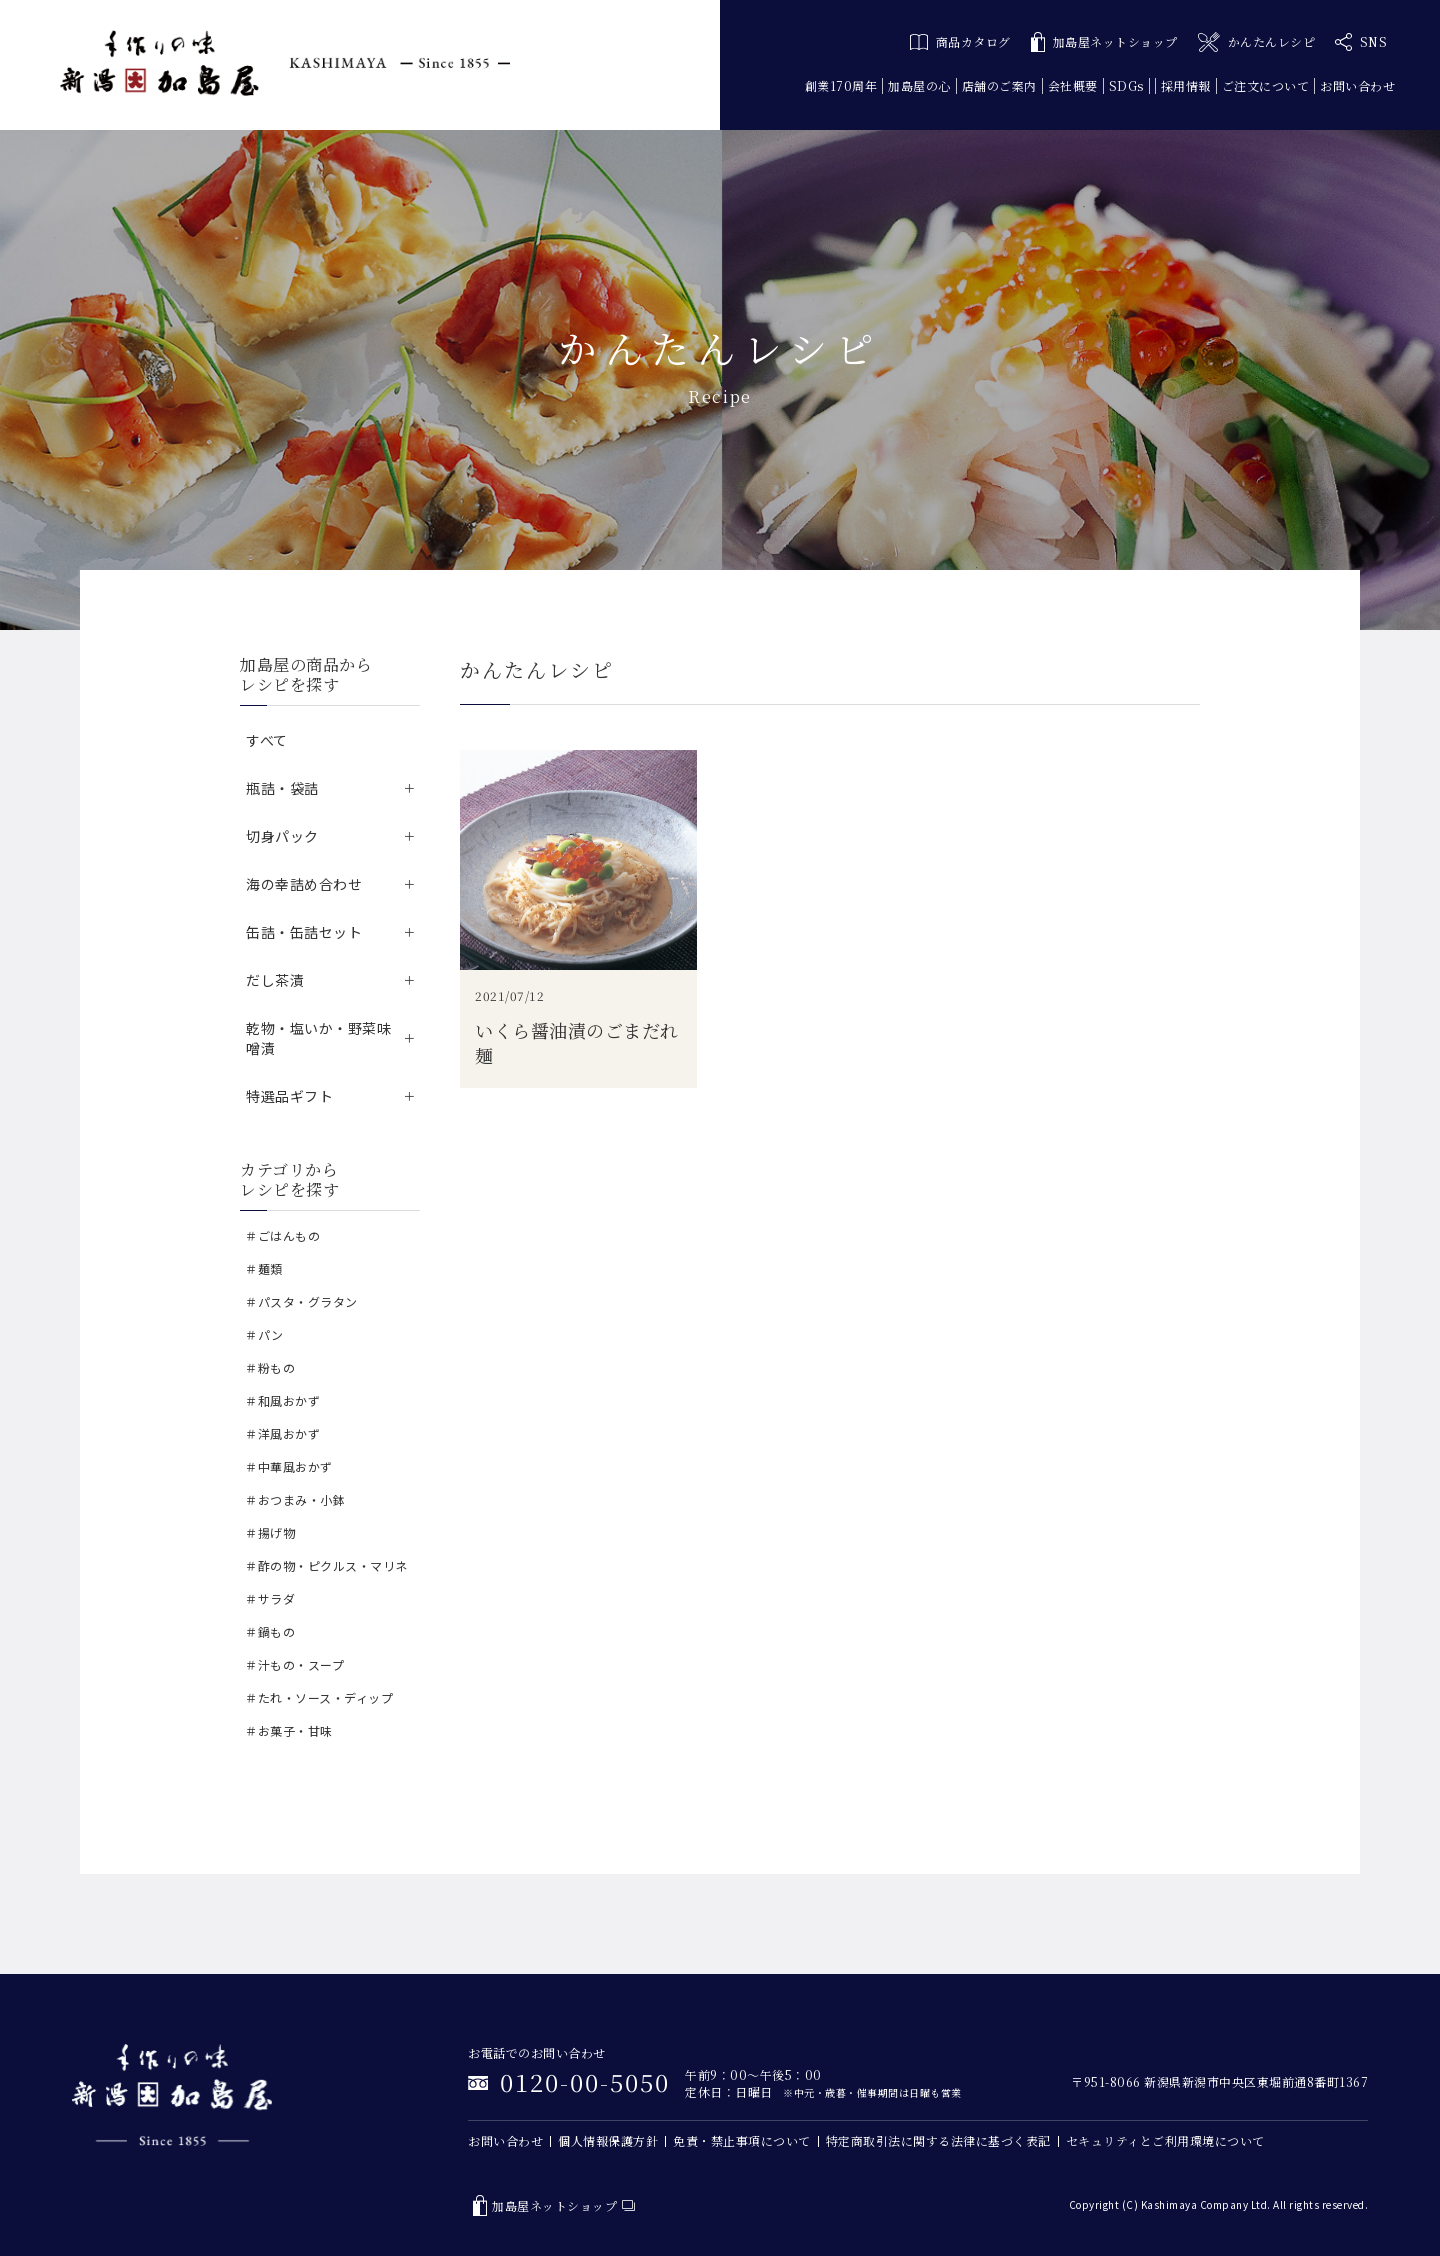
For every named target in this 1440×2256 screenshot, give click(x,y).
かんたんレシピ (1256, 42)
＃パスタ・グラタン (301, 1301)
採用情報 (1186, 85)
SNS (1361, 42)
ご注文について (1266, 85)
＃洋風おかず (282, 1433)
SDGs (1126, 85)
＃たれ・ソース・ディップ (319, 1697)
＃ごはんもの (282, 1235)
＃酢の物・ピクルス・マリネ (326, 1565)
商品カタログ (960, 41)
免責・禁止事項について (742, 2140)
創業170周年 (841, 85)
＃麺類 (264, 1268)
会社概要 (1073, 85)
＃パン (264, 1334)
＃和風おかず (282, 1400)
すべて (267, 740)
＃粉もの (270, 1367)
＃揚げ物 (270, 1532)
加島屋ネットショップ (1104, 42)
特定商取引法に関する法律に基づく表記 (938, 2140)
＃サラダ (270, 1598)
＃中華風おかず (289, 1466)
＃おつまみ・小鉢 (295, 1499)
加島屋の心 (919, 85)
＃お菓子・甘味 (289, 1730)
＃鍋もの (270, 1631)
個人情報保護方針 (608, 2140)
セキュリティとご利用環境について (1165, 2140)
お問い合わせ (1357, 85)
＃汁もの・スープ (294, 1664)
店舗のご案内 (999, 85)
